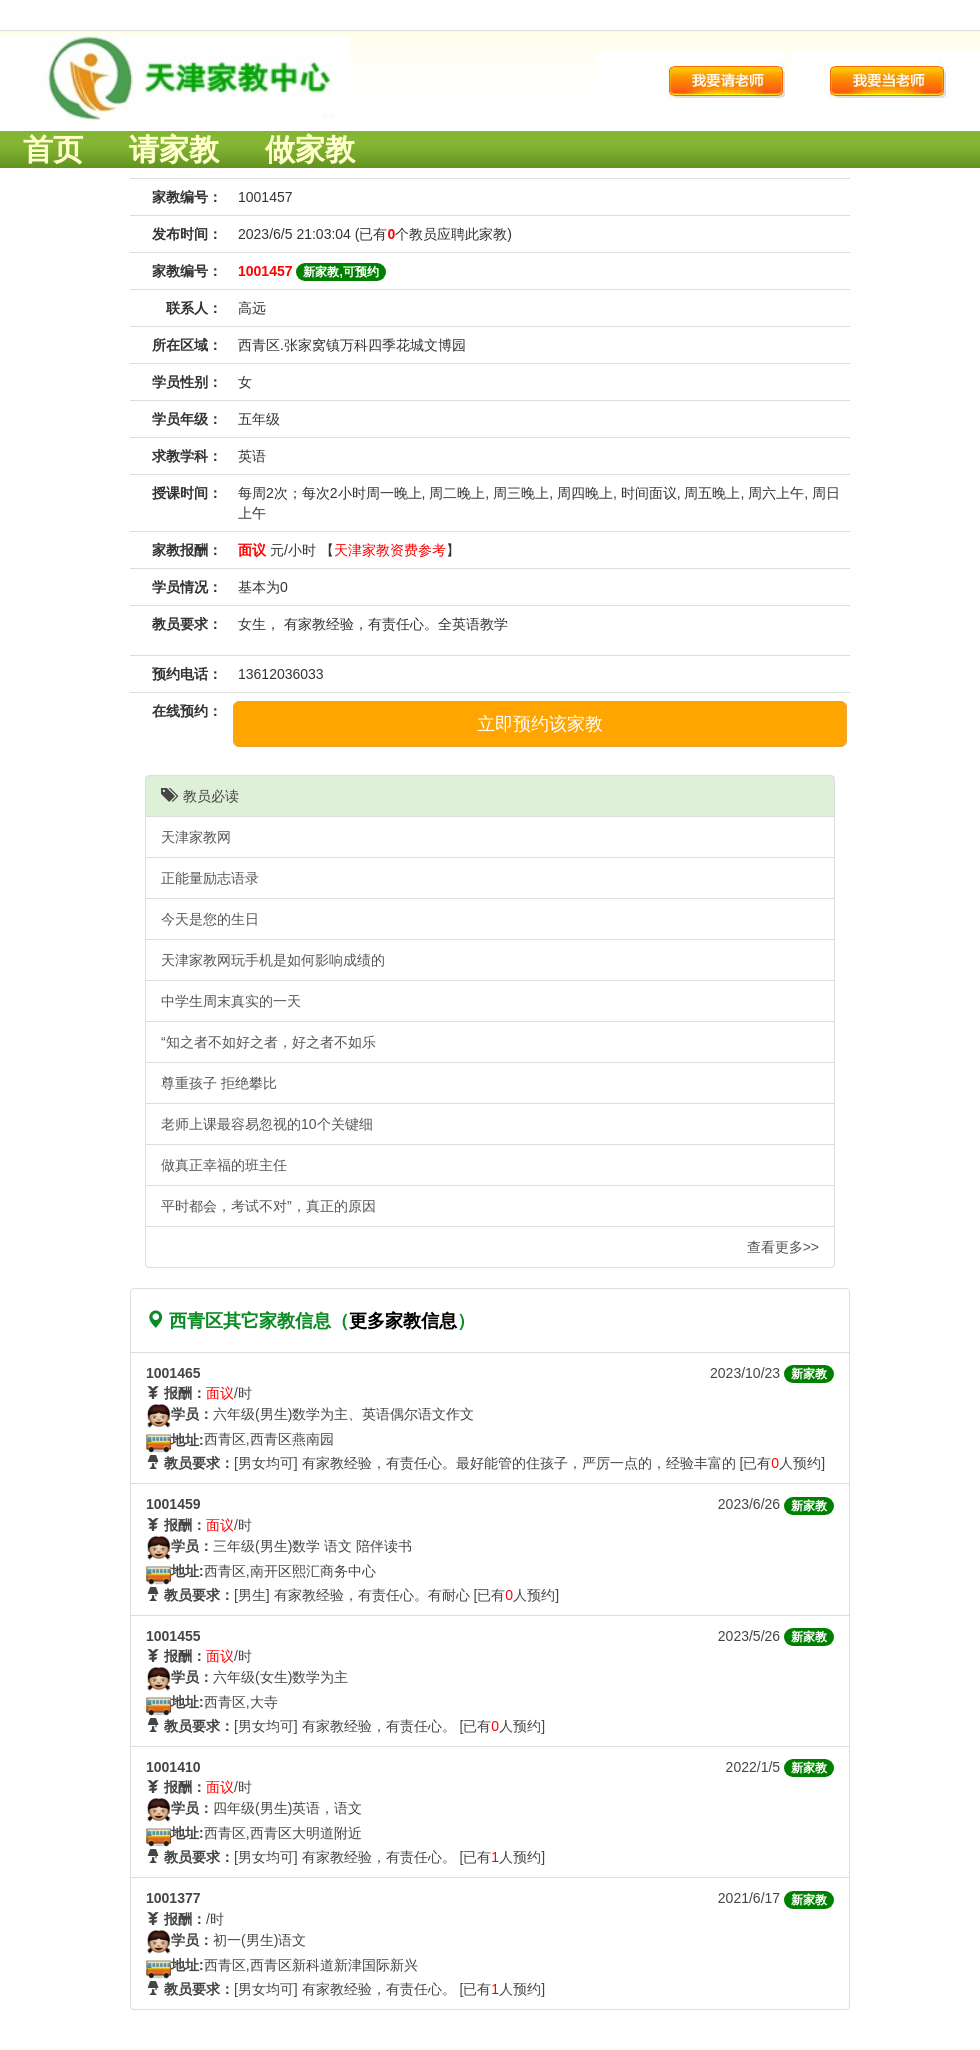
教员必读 (200, 796)
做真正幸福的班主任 (224, 1165)
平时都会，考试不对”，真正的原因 (268, 1206)
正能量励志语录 (210, 878)
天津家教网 (196, 837)
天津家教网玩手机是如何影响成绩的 (273, 960)
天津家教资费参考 (390, 550)
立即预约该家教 (540, 724)
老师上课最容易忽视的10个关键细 (267, 1124)
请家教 (174, 149)
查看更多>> (783, 1247)
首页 (53, 149)
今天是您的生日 (210, 919)
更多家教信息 (403, 1321)
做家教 (310, 149)
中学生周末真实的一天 (231, 1001)
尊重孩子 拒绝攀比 (219, 1083)
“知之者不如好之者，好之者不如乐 (268, 1042)
